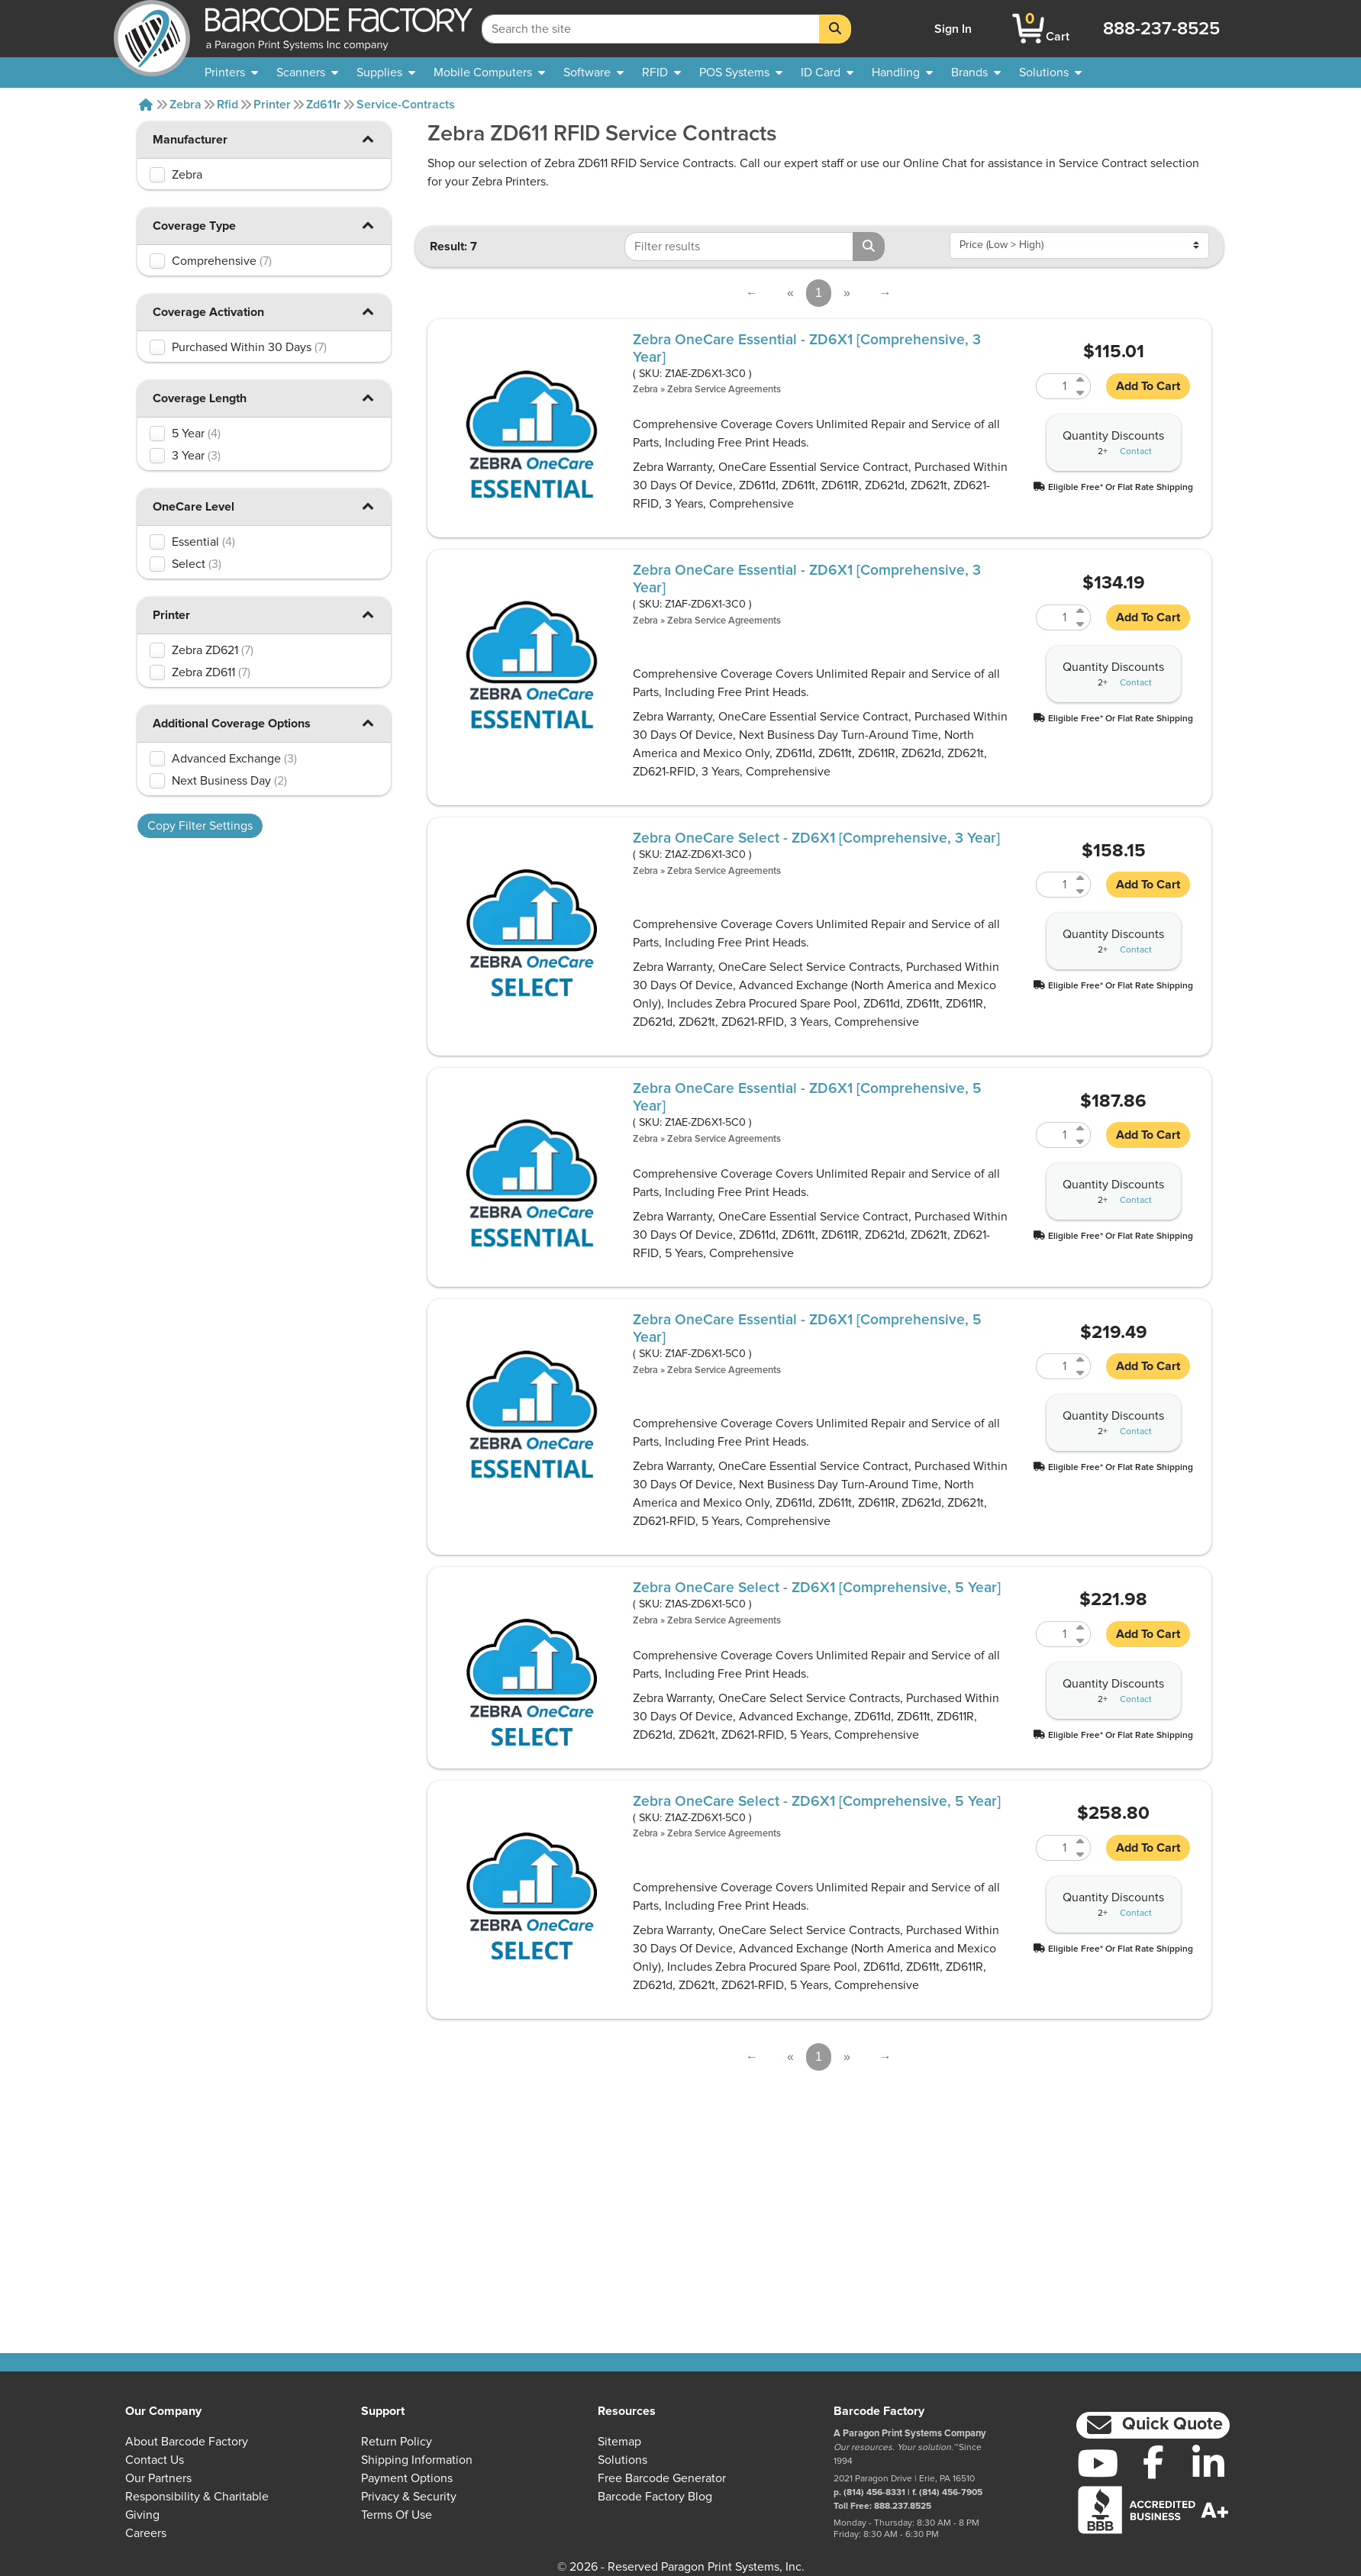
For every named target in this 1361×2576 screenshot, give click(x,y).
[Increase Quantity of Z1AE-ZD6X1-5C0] (1081, 1128)
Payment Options (407, 2478)
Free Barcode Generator (662, 2478)
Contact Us (154, 2460)
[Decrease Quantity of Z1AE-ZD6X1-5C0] (1081, 1141)
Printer (272, 104)
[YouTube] (1098, 2463)
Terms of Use (396, 2515)
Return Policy (396, 2442)
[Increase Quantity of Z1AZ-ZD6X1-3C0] (1081, 878)
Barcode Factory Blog (655, 2497)
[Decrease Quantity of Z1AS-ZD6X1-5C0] (1081, 1640)
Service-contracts (405, 104)
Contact (1136, 451)
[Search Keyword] (651, 29)
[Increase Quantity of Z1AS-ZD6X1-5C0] (1081, 1627)
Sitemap (619, 2442)
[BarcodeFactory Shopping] (1028, 28)
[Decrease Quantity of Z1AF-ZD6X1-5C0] (1081, 1372)
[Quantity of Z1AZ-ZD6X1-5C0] (1054, 1848)
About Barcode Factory (186, 2442)
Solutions (622, 2460)
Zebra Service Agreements (724, 390)
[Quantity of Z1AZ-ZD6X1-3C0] (1054, 885)
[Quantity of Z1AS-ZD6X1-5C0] (1054, 1634)
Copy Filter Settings (200, 826)
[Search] (835, 29)
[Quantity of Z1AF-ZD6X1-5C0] (1054, 1366)
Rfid (227, 104)
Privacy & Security (408, 2497)
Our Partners (158, 2478)
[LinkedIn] (1208, 2463)
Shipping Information (416, 2460)
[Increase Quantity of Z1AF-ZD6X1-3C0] (1081, 611)
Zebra (185, 104)
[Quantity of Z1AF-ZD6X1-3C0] (1054, 617)
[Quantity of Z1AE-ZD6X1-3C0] (1054, 386)
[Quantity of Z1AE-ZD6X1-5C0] (1054, 1135)
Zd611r (323, 104)
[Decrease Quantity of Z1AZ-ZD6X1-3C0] (1081, 891)
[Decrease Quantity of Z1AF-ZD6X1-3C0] (1081, 623)
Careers (145, 2533)
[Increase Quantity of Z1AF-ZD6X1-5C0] (1081, 1359)
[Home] (145, 104)
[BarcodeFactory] (152, 28)
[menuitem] (231, 72)
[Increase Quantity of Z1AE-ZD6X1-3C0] (1081, 379)
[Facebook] (1153, 2461)
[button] (368, 139)
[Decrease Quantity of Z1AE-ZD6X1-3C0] (1081, 392)
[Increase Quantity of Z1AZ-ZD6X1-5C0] (1081, 1841)
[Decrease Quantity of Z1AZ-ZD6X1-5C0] (1081, 1854)
